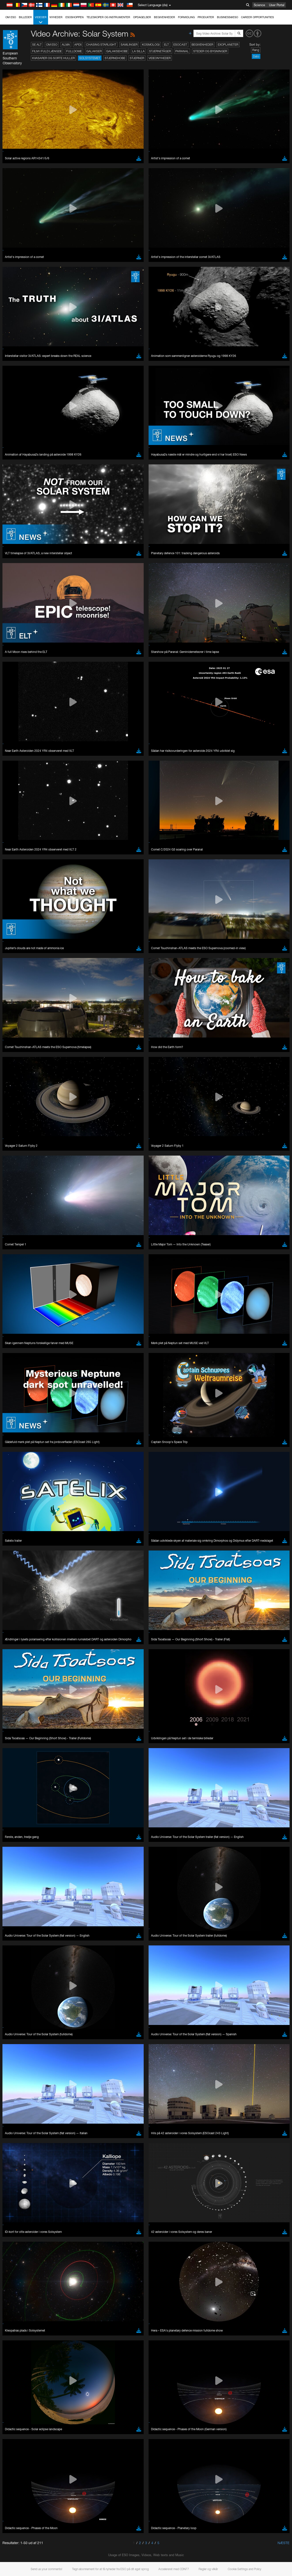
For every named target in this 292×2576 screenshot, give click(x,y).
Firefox (19, 655)
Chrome (20, 646)
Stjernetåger (160, 51)
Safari (18, 659)
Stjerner (137, 58)
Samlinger (129, 44)
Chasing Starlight (101, 44)
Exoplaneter (228, 44)
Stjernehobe (115, 58)
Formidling (186, 17)
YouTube (11, 556)
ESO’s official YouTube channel (115, 556)
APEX (78, 44)
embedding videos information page (29, 565)
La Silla (138, 51)
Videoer (40, 20)
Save (15, 732)
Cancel (39, 732)
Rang (255, 50)
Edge (18, 650)
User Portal (276, 5)
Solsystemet (89, 58)
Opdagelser (142, 17)
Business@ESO (227, 17)
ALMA (66, 44)
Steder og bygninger (210, 51)
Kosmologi (151, 44)
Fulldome (74, 51)
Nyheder (56, 17)
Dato (256, 56)
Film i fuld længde (47, 51)
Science (259, 5)
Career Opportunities (257, 17)
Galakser (94, 51)
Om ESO (10, 17)
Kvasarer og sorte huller (53, 58)
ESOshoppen (74, 17)
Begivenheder (164, 17)
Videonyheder (160, 58)
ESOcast (180, 44)
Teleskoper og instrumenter (108, 17)
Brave (19, 641)
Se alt (37, 44)
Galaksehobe (117, 51)
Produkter (206, 17)
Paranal (182, 51)
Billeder (25, 17)
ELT (166, 44)
